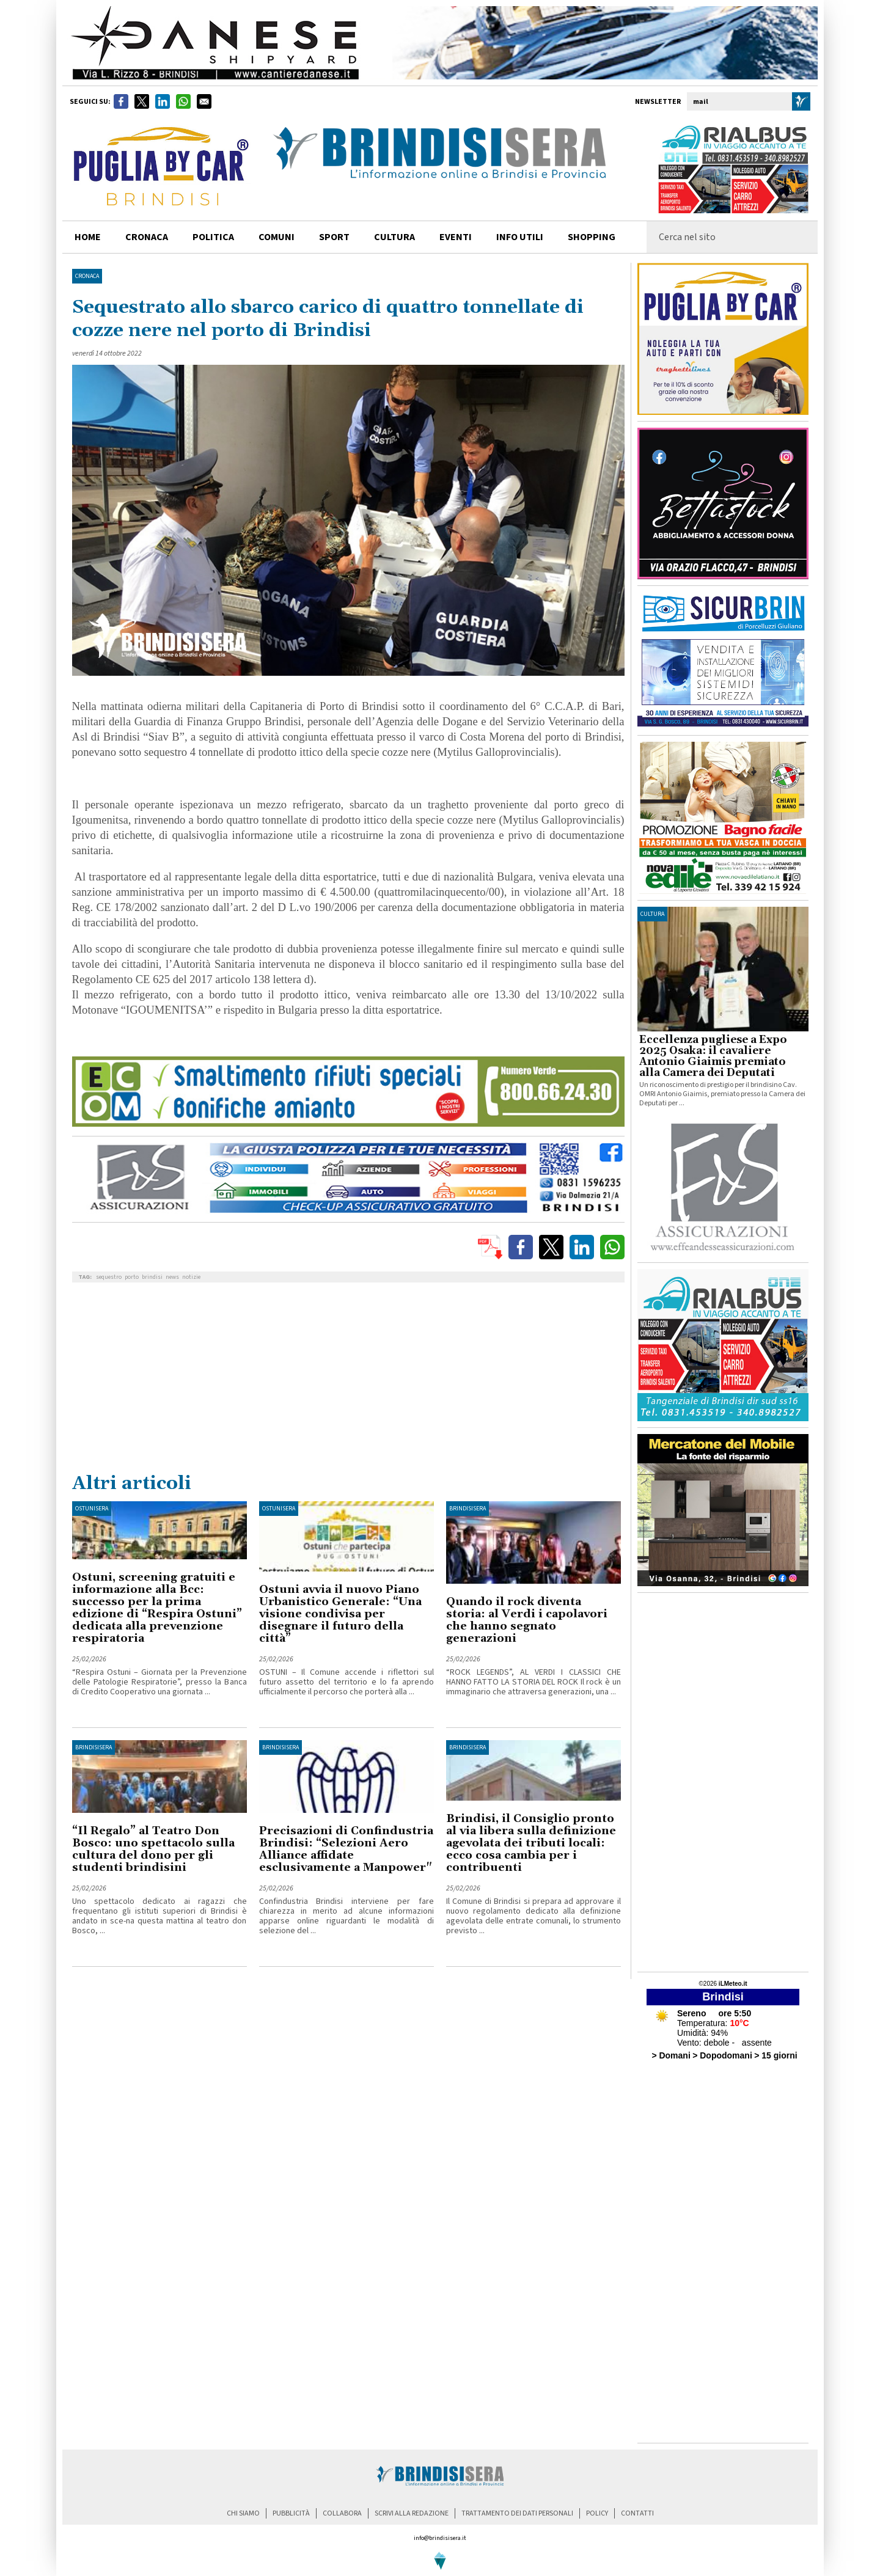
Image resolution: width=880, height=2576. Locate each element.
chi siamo (243, 2513)
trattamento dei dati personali (517, 2513)
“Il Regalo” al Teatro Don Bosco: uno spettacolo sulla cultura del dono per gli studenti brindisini (153, 1849)
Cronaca (87, 276)
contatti (637, 2513)
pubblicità (291, 2513)
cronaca (146, 237)
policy (597, 2513)
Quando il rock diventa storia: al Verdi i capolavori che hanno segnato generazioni (526, 1620)
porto (132, 1277)
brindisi (152, 1277)
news (172, 1277)
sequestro (109, 1277)
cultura (394, 237)
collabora (342, 2513)
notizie (191, 1277)
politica (213, 237)
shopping (591, 237)
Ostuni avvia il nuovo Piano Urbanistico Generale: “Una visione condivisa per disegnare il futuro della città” (340, 1614)
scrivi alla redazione (412, 2513)
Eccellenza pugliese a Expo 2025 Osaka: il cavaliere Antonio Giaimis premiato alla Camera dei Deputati (713, 1056)
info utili (519, 237)
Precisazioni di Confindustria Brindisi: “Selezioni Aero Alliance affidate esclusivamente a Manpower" (346, 1849)
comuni (276, 237)
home (88, 237)
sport (334, 237)
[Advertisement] (348, 1380)
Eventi (455, 237)
